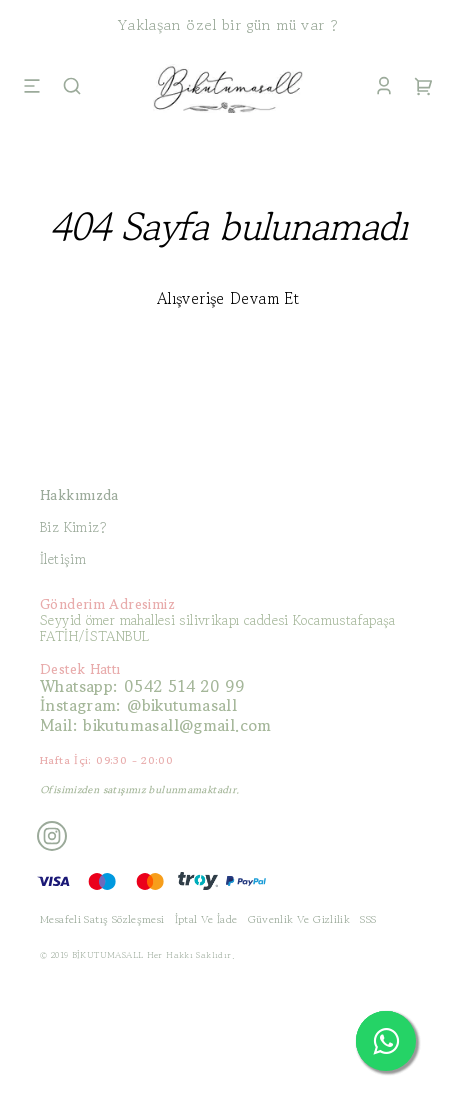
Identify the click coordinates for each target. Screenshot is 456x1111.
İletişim (63, 559)
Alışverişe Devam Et (228, 298)
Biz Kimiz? (74, 527)
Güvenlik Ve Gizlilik (299, 919)
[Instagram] (52, 836)
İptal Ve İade (206, 919)
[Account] (384, 88)
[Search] (72, 88)
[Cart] (424, 88)
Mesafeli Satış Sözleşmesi (102, 919)
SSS (368, 919)
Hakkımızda (79, 495)
